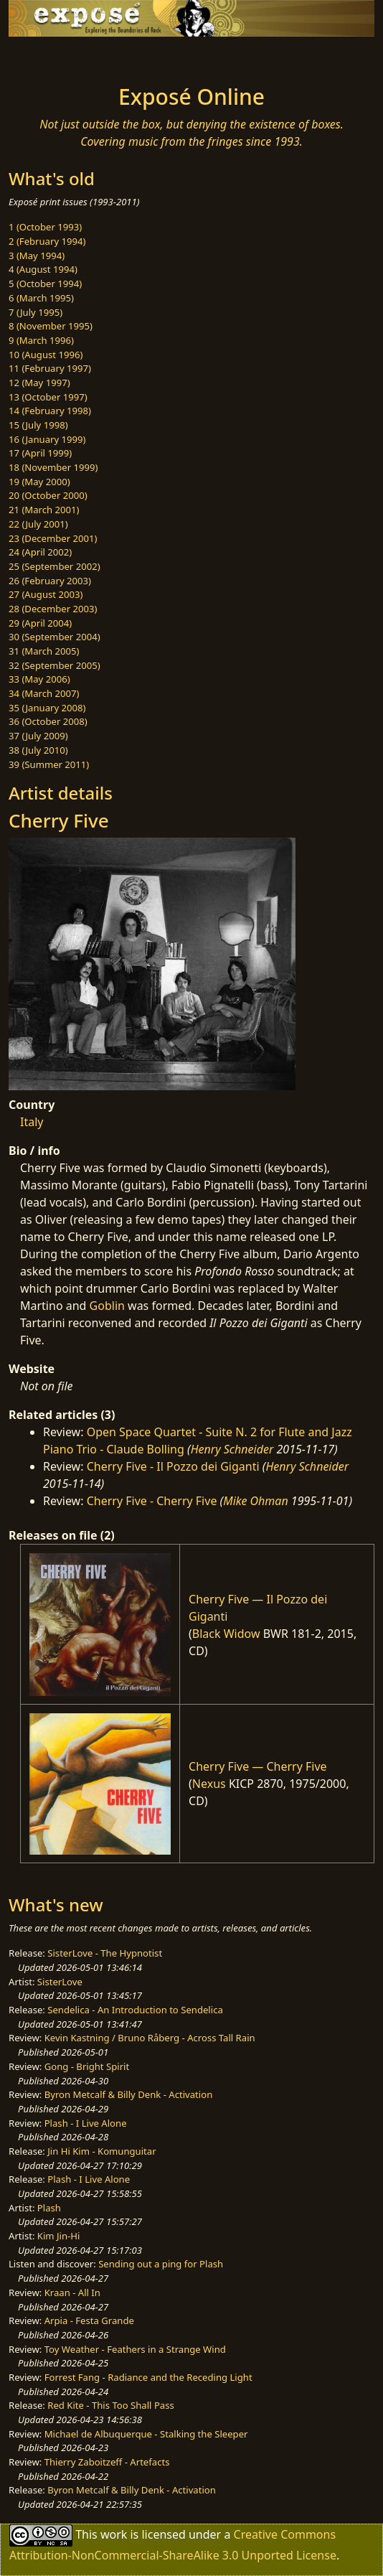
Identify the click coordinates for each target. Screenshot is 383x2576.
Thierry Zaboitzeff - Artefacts (107, 2461)
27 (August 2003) (45, 594)
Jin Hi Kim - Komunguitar (101, 2151)
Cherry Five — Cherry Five (258, 1766)
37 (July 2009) (38, 735)
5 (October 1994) (45, 283)
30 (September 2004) (54, 636)
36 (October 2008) (48, 721)
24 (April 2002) (40, 551)
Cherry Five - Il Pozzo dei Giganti (173, 1466)
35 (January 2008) (47, 707)
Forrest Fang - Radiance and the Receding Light (148, 2377)
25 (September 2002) (54, 566)
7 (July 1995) (35, 312)
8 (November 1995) (51, 325)
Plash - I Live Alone (85, 2123)
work (113, 2534)
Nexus (209, 1784)
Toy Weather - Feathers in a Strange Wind (135, 2349)
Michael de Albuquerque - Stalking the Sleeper (146, 2433)
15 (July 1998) (38, 424)
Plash (49, 2207)
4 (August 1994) (43, 269)
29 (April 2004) (40, 623)
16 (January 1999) (47, 439)
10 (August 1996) (45, 354)
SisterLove (59, 1981)
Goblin (107, 1305)
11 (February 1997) (50, 368)
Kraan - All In (72, 2292)
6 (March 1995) (41, 297)
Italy (31, 1122)
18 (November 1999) (53, 467)
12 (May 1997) (39, 382)
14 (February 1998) (50, 410)
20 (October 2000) (48, 495)
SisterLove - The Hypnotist (104, 1953)
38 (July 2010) (38, 750)
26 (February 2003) (50, 580)
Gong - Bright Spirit (86, 2066)
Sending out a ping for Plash (160, 2263)
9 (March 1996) (41, 340)
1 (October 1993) (45, 226)
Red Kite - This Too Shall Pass (110, 2405)
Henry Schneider (232, 1449)
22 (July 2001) (38, 523)
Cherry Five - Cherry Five (152, 1501)
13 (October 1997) (48, 396)
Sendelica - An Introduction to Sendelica (135, 2009)
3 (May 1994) (37, 255)
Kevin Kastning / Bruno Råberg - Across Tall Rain (149, 2037)
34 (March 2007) (44, 693)
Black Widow (226, 1633)
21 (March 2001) (44, 509)
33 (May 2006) (39, 679)
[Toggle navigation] (46, 56)
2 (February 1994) (47, 241)
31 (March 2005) (44, 651)
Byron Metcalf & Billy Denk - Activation (128, 2094)
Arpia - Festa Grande (89, 2320)
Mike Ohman (255, 1501)
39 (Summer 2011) (49, 764)
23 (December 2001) (53, 538)
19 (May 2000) (39, 481)
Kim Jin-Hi (58, 2235)
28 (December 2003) (53, 608)
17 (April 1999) (40, 452)
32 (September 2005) (54, 665)
